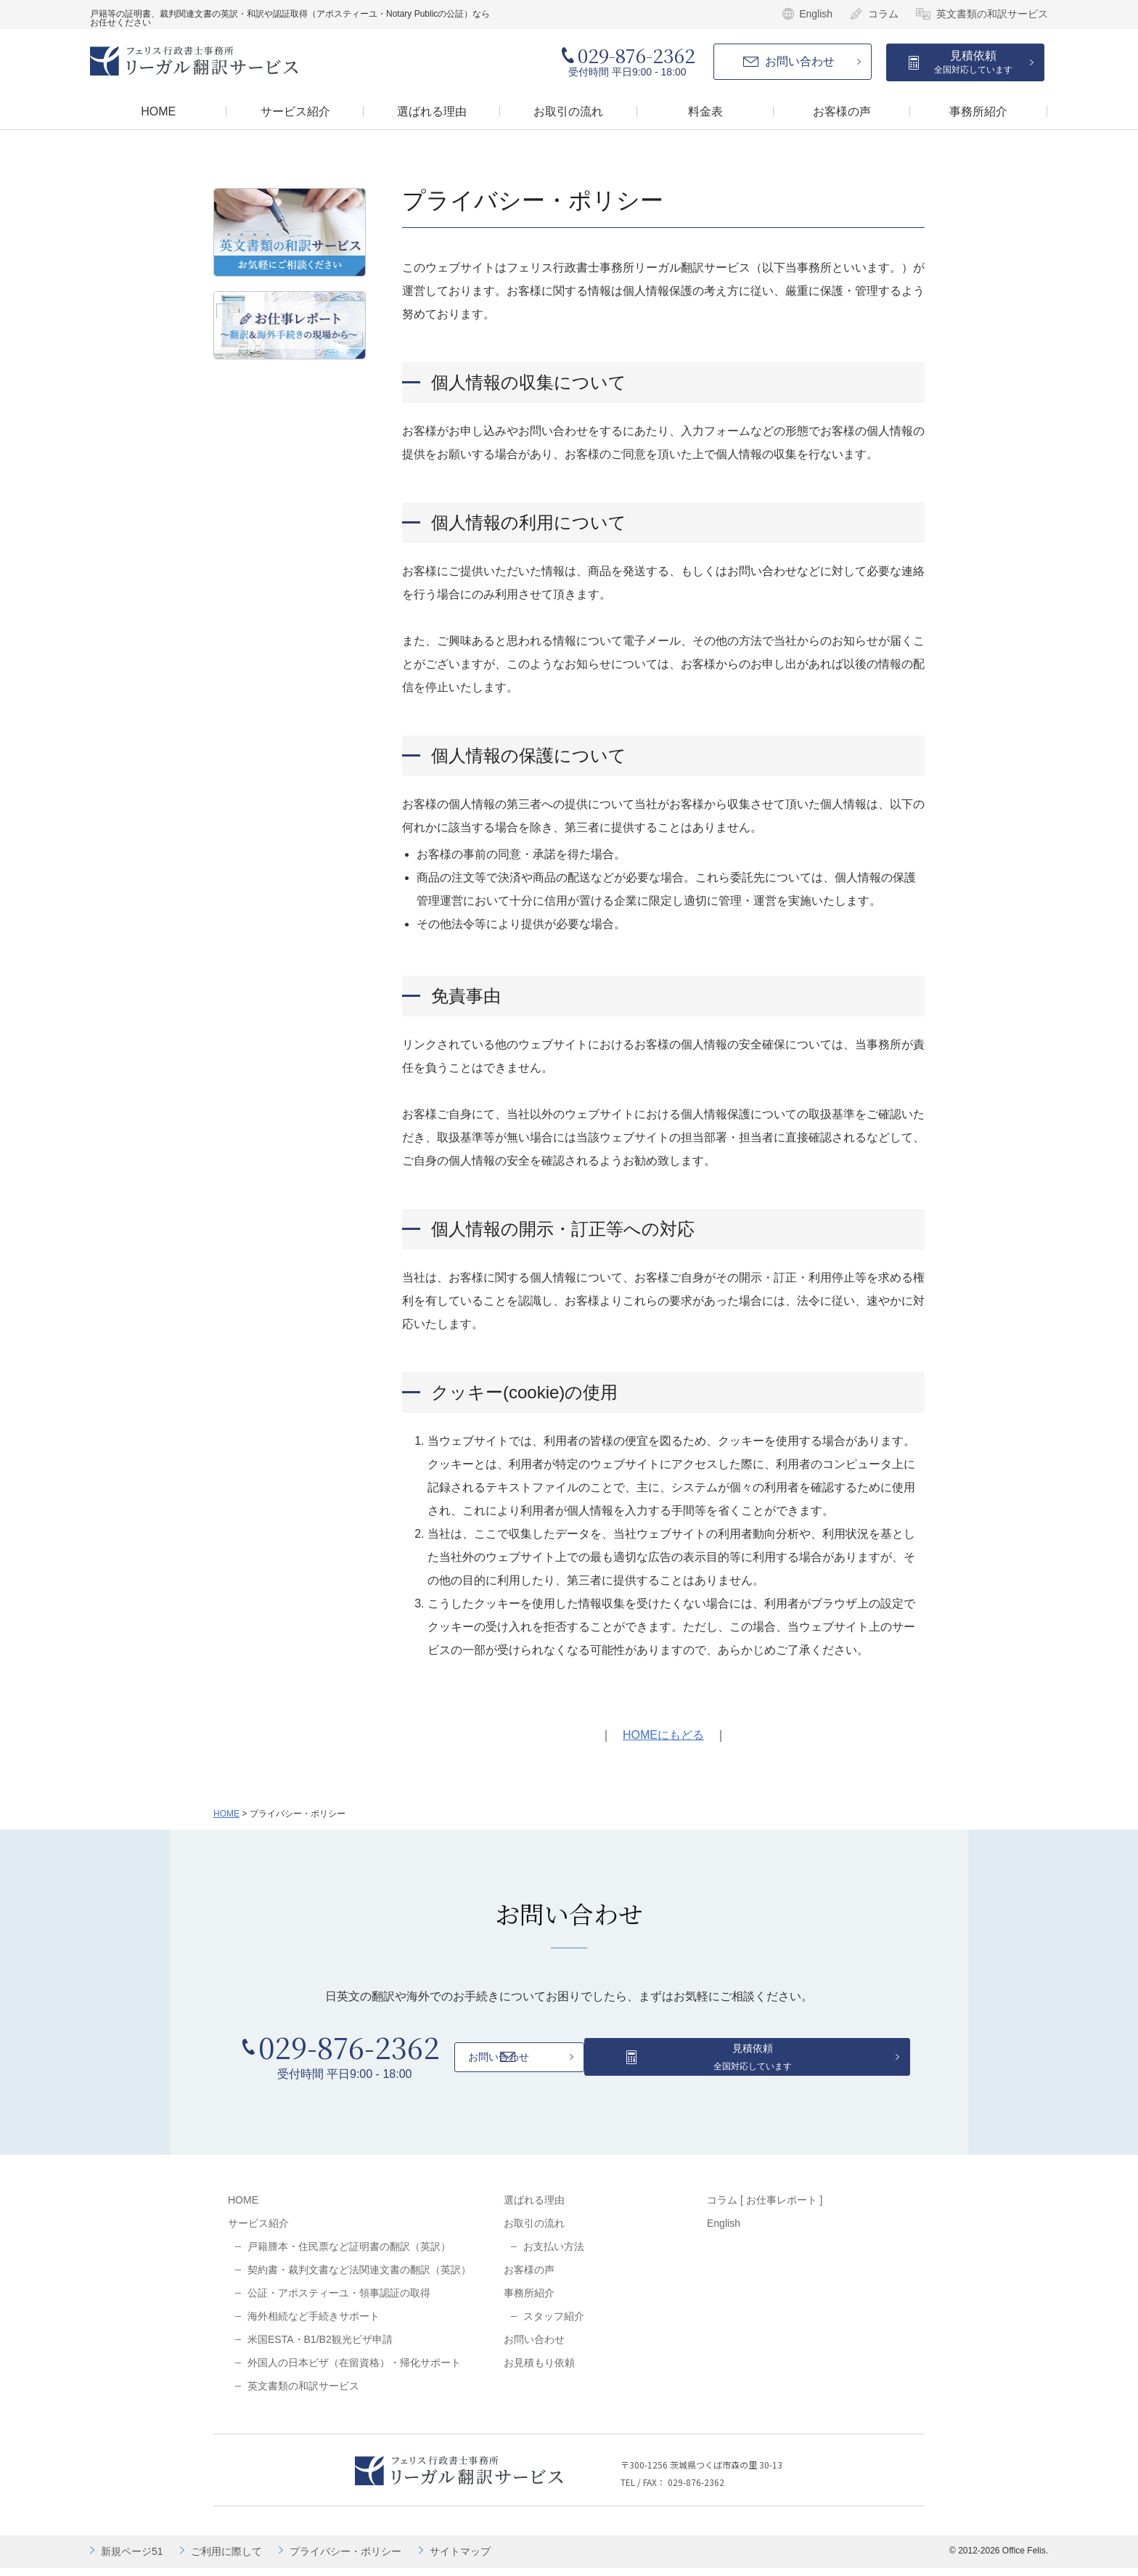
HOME (226, 1814)
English (815, 14)
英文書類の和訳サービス (992, 14)
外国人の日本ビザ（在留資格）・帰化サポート (354, 2370)
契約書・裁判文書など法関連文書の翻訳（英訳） (359, 2277)
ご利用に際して (226, 2559)
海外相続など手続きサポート (313, 2324)
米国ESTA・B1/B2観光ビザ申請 (320, 2347)
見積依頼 (973, 62)
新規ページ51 (132, 2559)
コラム (883, 14)
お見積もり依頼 (539, 2370)
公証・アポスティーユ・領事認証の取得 (338, 2301)
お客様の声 (529, 2277)
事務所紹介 (529, 2301)
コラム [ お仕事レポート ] (764, 2208)
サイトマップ (460, 2559)
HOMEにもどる (663, 1735)
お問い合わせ (800, 61)
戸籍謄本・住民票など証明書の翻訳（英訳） (349, 2254)
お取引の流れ (534, 2231)
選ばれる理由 (534, 2208)
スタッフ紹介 (553, 2324)
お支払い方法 (553, 2254)
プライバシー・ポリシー (345, 2559)
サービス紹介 (258, 2231)
